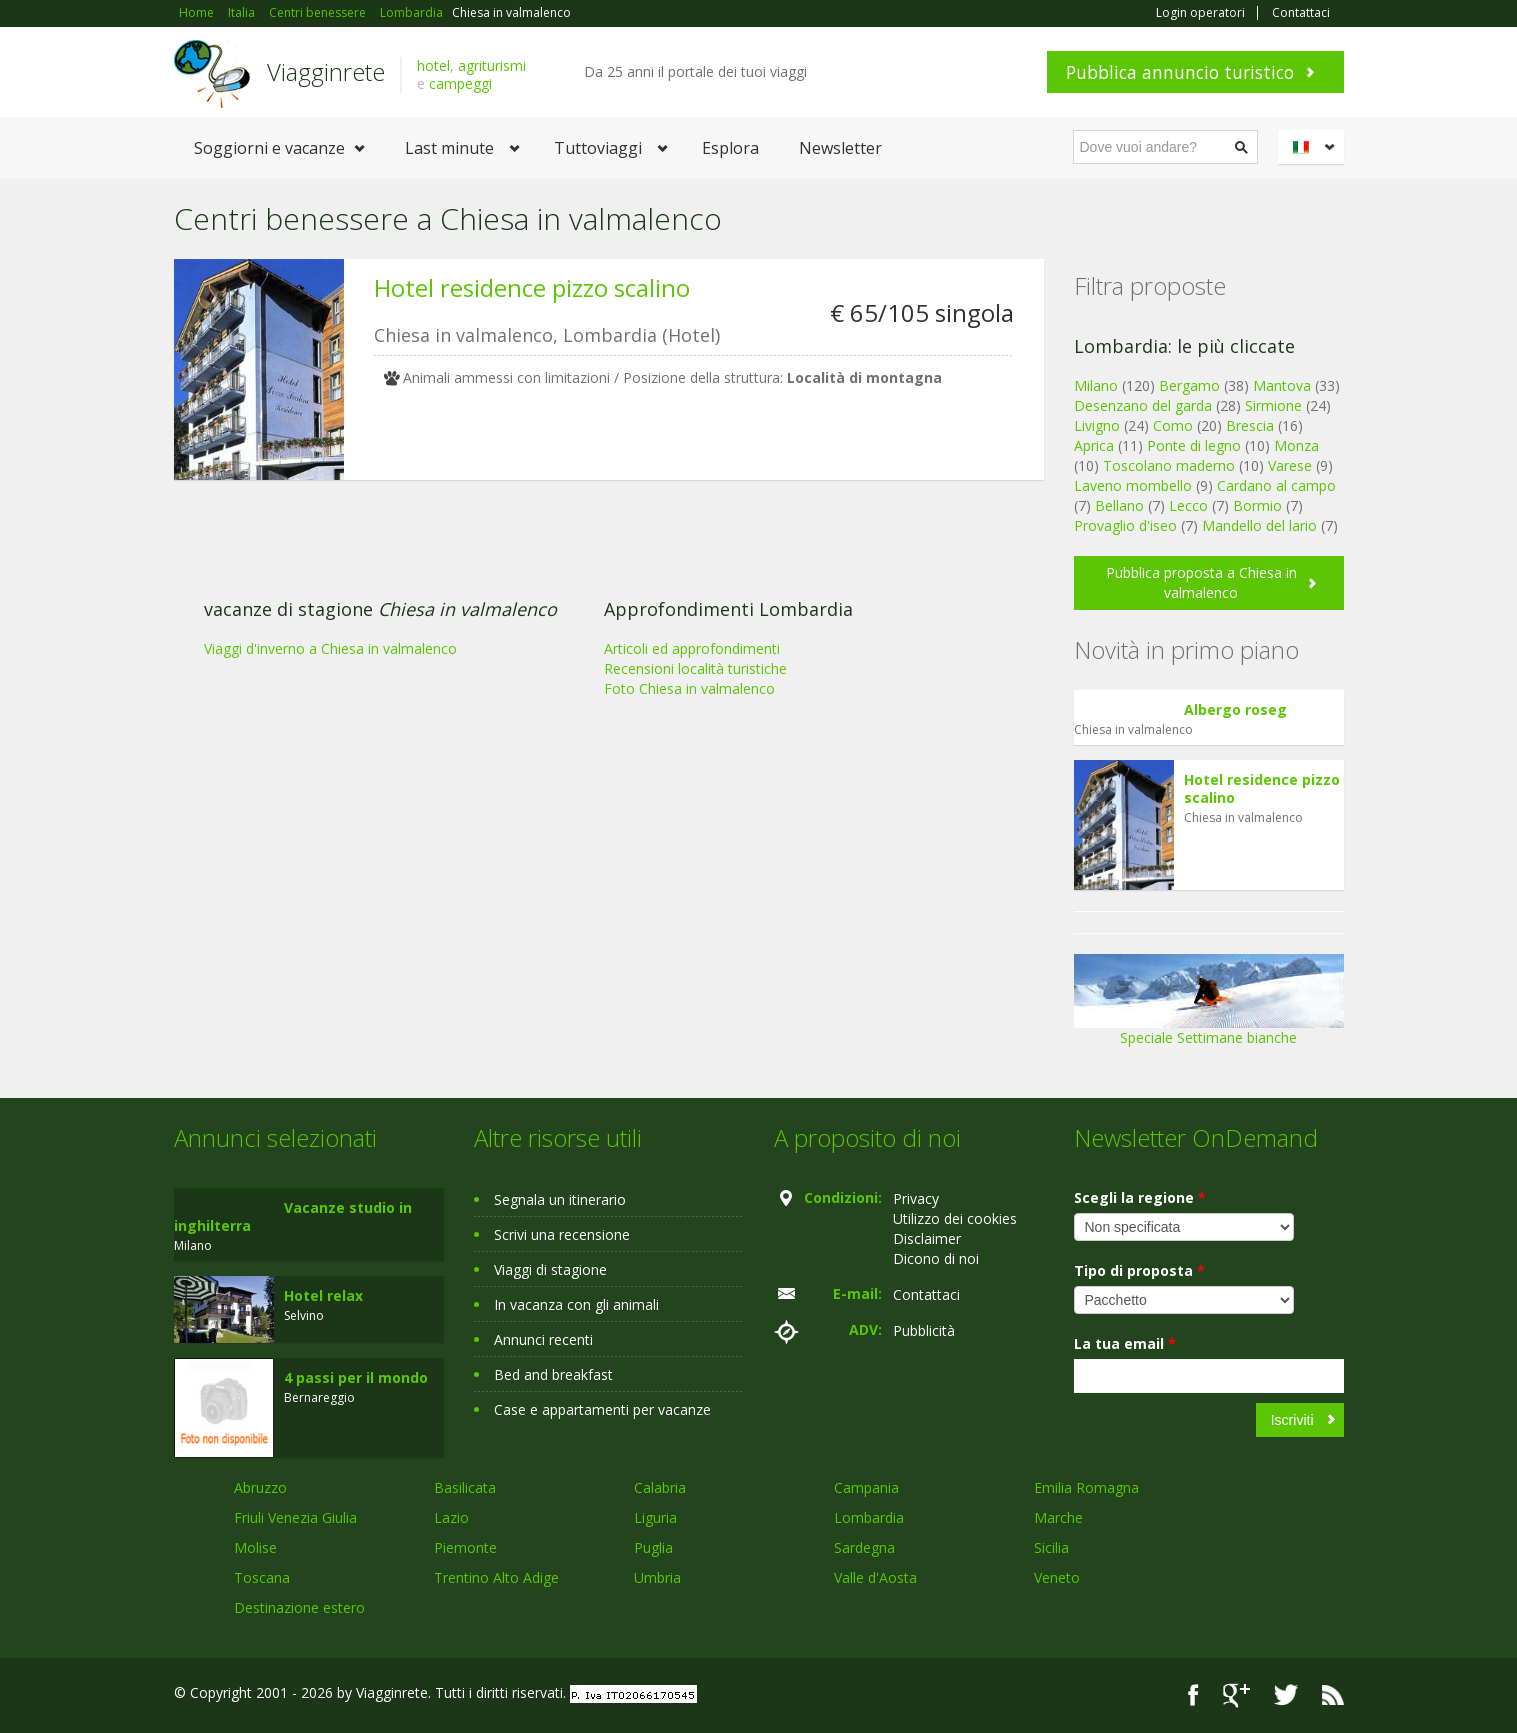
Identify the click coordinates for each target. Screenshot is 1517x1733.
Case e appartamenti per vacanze (602, 1409)
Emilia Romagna (1086, 1487)
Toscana (262, 1577)
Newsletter (840, 148)
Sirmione (1273, 405)
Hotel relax (323, 1295)
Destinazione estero (299, 1607)
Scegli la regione (1140, 1197)
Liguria (655, 1517)
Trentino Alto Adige (496, 1577)
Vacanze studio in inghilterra (293, 1216)
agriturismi (492, 65)
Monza (1296, 445)
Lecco (1188, 505)
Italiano (1314, 147)
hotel (433, 65)
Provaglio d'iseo (1125, 525)
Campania (866, 1487)
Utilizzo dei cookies (955, 1218)
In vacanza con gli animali (576, 1304)
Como (1173, 425)
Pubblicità (924, 1330)
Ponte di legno (1194, 445)
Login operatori (1200, 13)
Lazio (451, 1517)
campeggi (460, 83)
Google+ (1236, 1695)
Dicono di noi (936, 1258)
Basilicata (465, 1487)
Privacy (916, 1198)
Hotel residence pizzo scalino (532, 287)
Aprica (1094, 445)
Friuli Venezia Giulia (295, 1517)
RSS (1333, 1695)
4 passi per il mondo (356, 1377)
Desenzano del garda (1143, 405)
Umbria (657, 1577)
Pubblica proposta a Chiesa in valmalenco (1201, 582)
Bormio (1257, 505)
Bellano (1119, 505)
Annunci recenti (543, 1339)
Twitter (1286, 1695)
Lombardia (869, 1517)
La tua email (1125, 1343)
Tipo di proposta (1139, 1270)
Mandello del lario (1259, 525)
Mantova (1282, 385)
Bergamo (1189, 385)
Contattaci (1301, 13)
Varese (1290, 465)
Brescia (1250, 425)
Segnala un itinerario (560, 1199)
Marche (1058, 1517)
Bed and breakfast (553, 1374)
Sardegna (864, 1547)
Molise (255, 1547)
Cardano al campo (1276, 485)
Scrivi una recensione (562, 1234)
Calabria (660, 1487)
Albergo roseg (1235, 709)
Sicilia (1051, 1547)
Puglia (653, 1547)
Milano (1096, 385)
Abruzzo (260, 1487)
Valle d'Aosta (875, 1577)
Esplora (730, 148)
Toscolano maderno (1169, 465)
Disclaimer (927, 1238)
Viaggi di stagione (550, 1269)
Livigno (1097, 425)
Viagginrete (326, 71)
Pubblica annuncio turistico (1180, 72)
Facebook (1193, 1695)
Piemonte (465, 1547)
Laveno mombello (1133, 485)
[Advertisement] (594, 650)
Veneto (1057, 1577)
